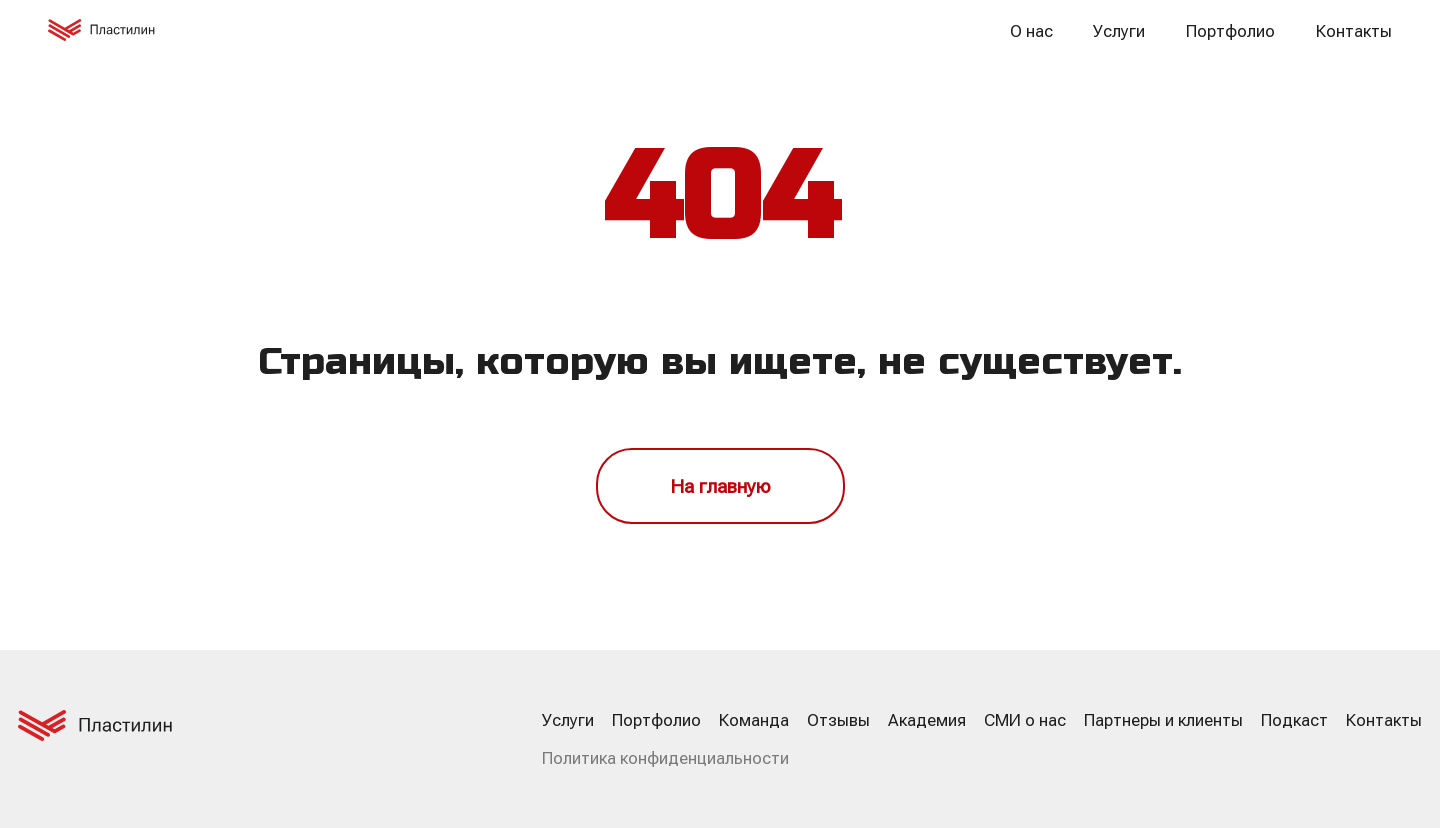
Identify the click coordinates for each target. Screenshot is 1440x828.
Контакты (1354, 31)
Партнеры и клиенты (1163, 720)
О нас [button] (1031, 31)
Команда (754, 720)
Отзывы (838, 720)
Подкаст (1294, 720)
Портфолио (1230, 31)
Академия (927, 720)
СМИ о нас (1025, 720)
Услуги (1119, 31)
